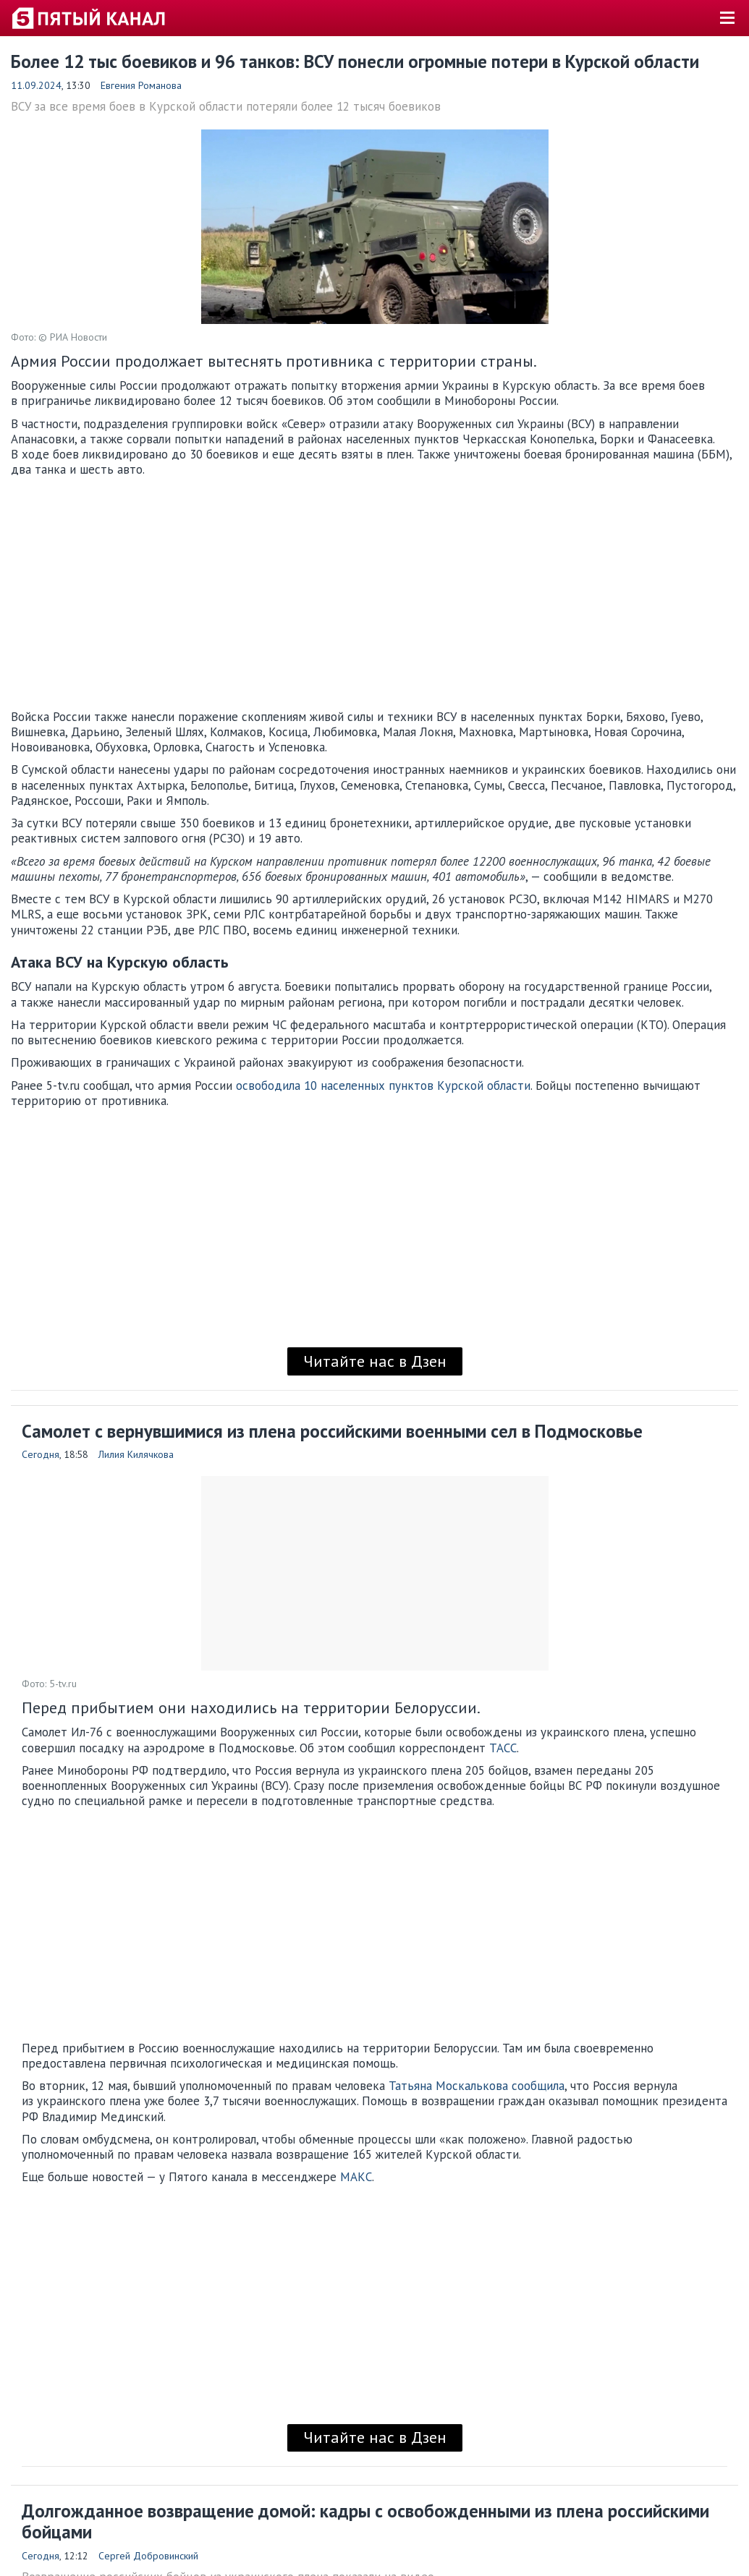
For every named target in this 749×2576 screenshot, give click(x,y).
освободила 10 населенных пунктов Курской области (383, 1085)
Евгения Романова (141, 85)
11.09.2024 (36, 85)
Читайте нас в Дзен (375, 1361)
